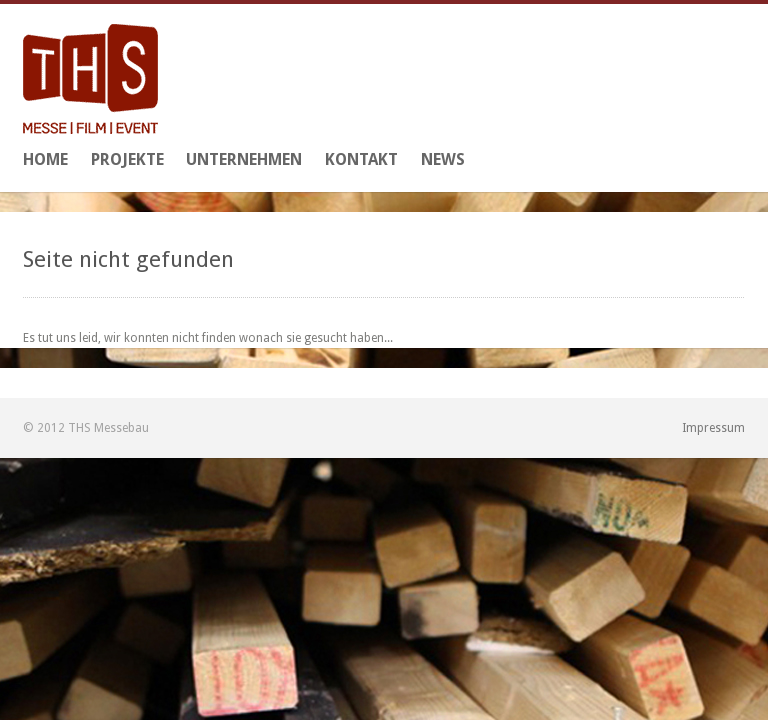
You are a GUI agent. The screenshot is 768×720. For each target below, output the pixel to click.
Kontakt (361, 159)
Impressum (713, 428)
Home (45, 159)
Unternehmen (244, 159)
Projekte (127, 159)
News (443, 159)
